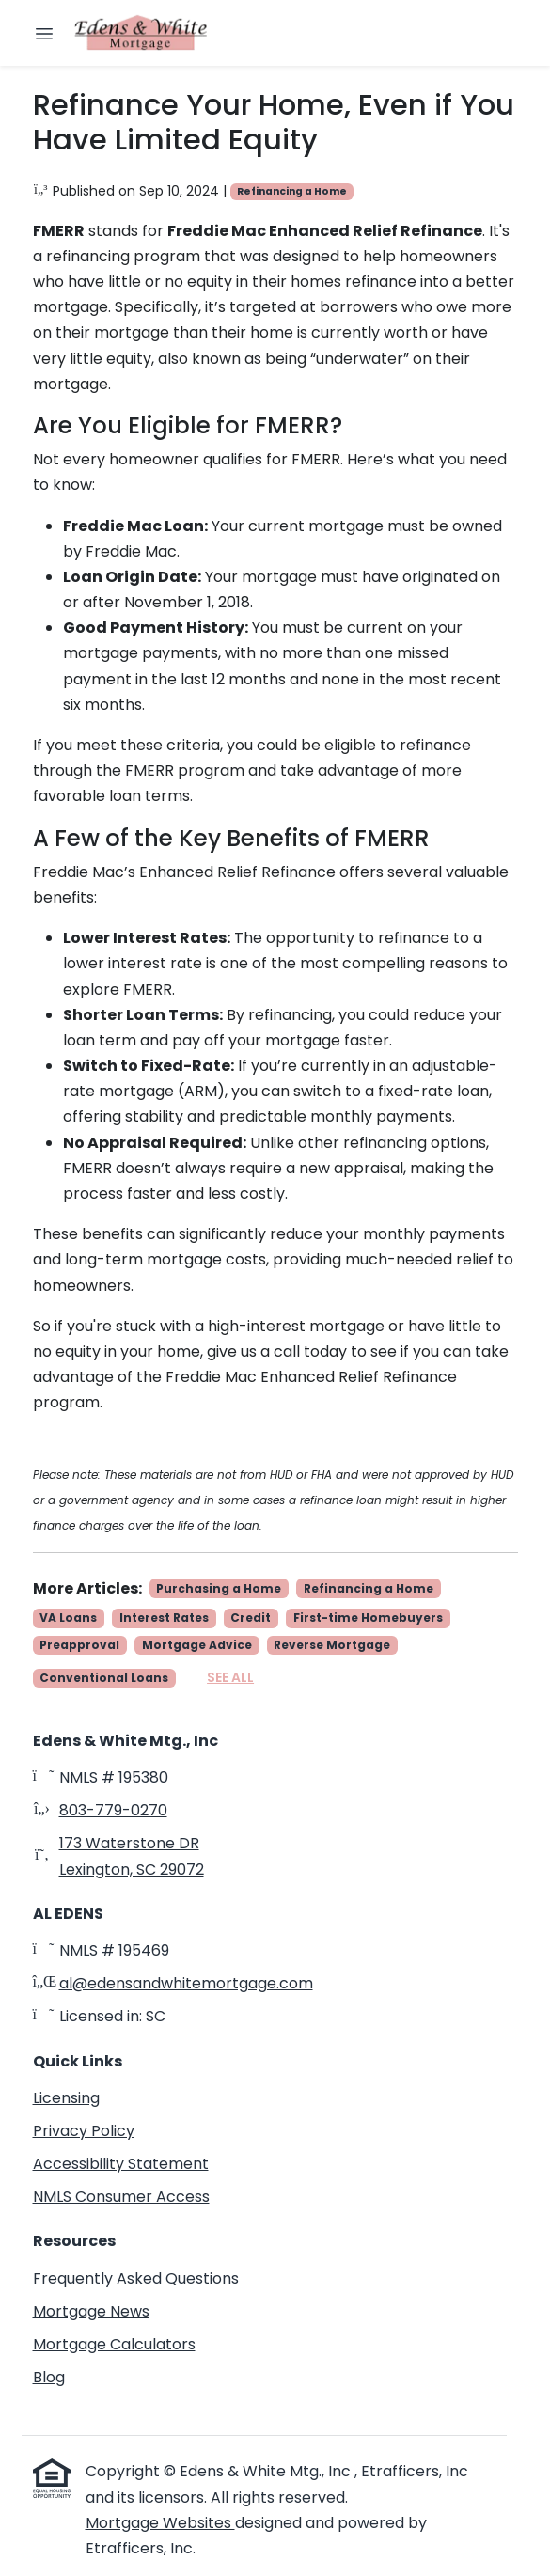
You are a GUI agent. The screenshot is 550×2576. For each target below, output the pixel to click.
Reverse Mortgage (332, 1645)
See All (230, 1677)
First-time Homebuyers (368, 1618)
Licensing (66, 2098)
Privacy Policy (83, 2131)
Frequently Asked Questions (136, 2278)
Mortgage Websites (160, 2523)
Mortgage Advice (197, 1645)
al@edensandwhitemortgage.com (186, 1983)
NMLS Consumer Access (121, 2196)
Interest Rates (164, 1618)
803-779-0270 (113, 1810)
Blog (49, 2377)
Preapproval (79, 1645)
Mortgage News (91, 2311)
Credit (250, 1618)
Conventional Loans (103, 1678)
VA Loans (68, 1618)
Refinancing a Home (292, 191)
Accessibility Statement (121, 2164)
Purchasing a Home (218, 1588)
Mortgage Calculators (114, 2344)
